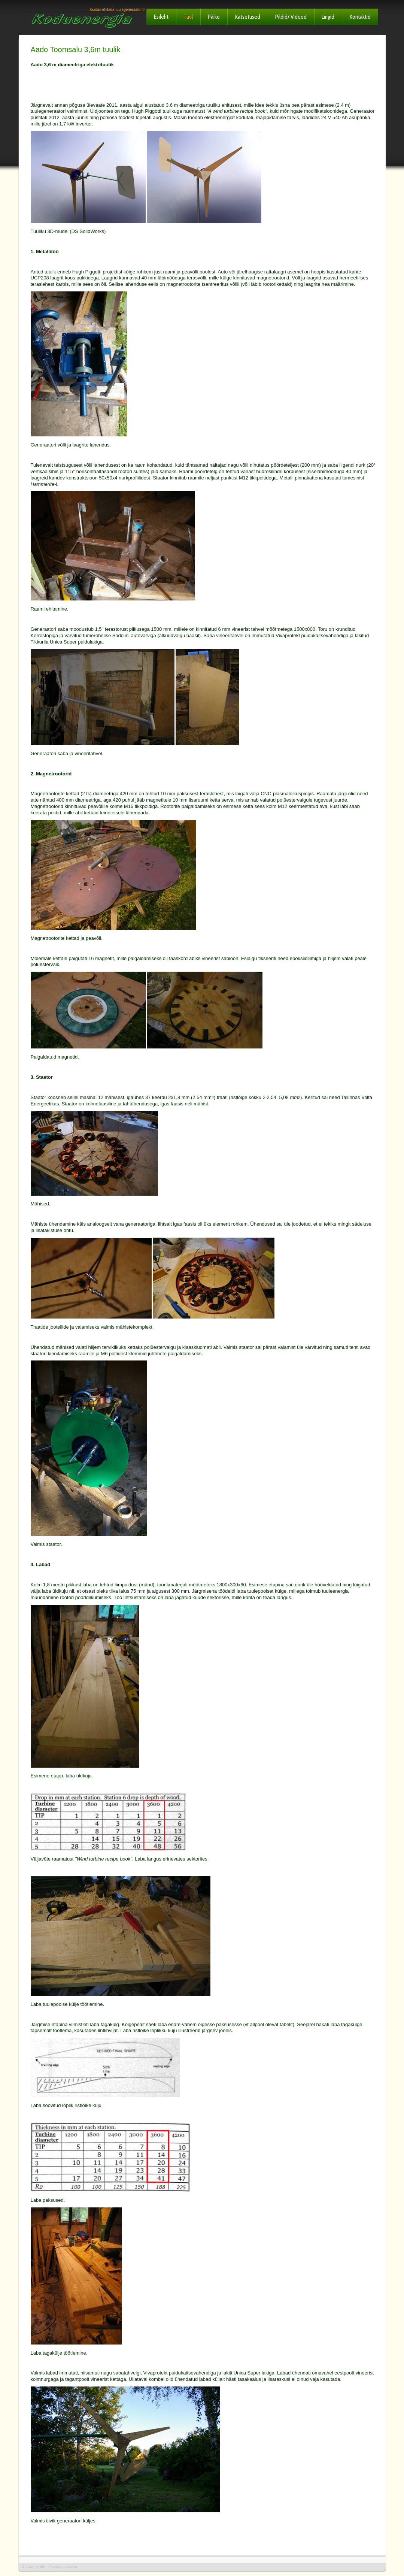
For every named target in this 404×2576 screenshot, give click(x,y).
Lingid (328, 16)
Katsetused (247, 16)
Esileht (161, 16)
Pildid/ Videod (291, 16)
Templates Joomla (63, 2567)
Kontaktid (360, 16)
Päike (214, 16)
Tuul (188, 16)
